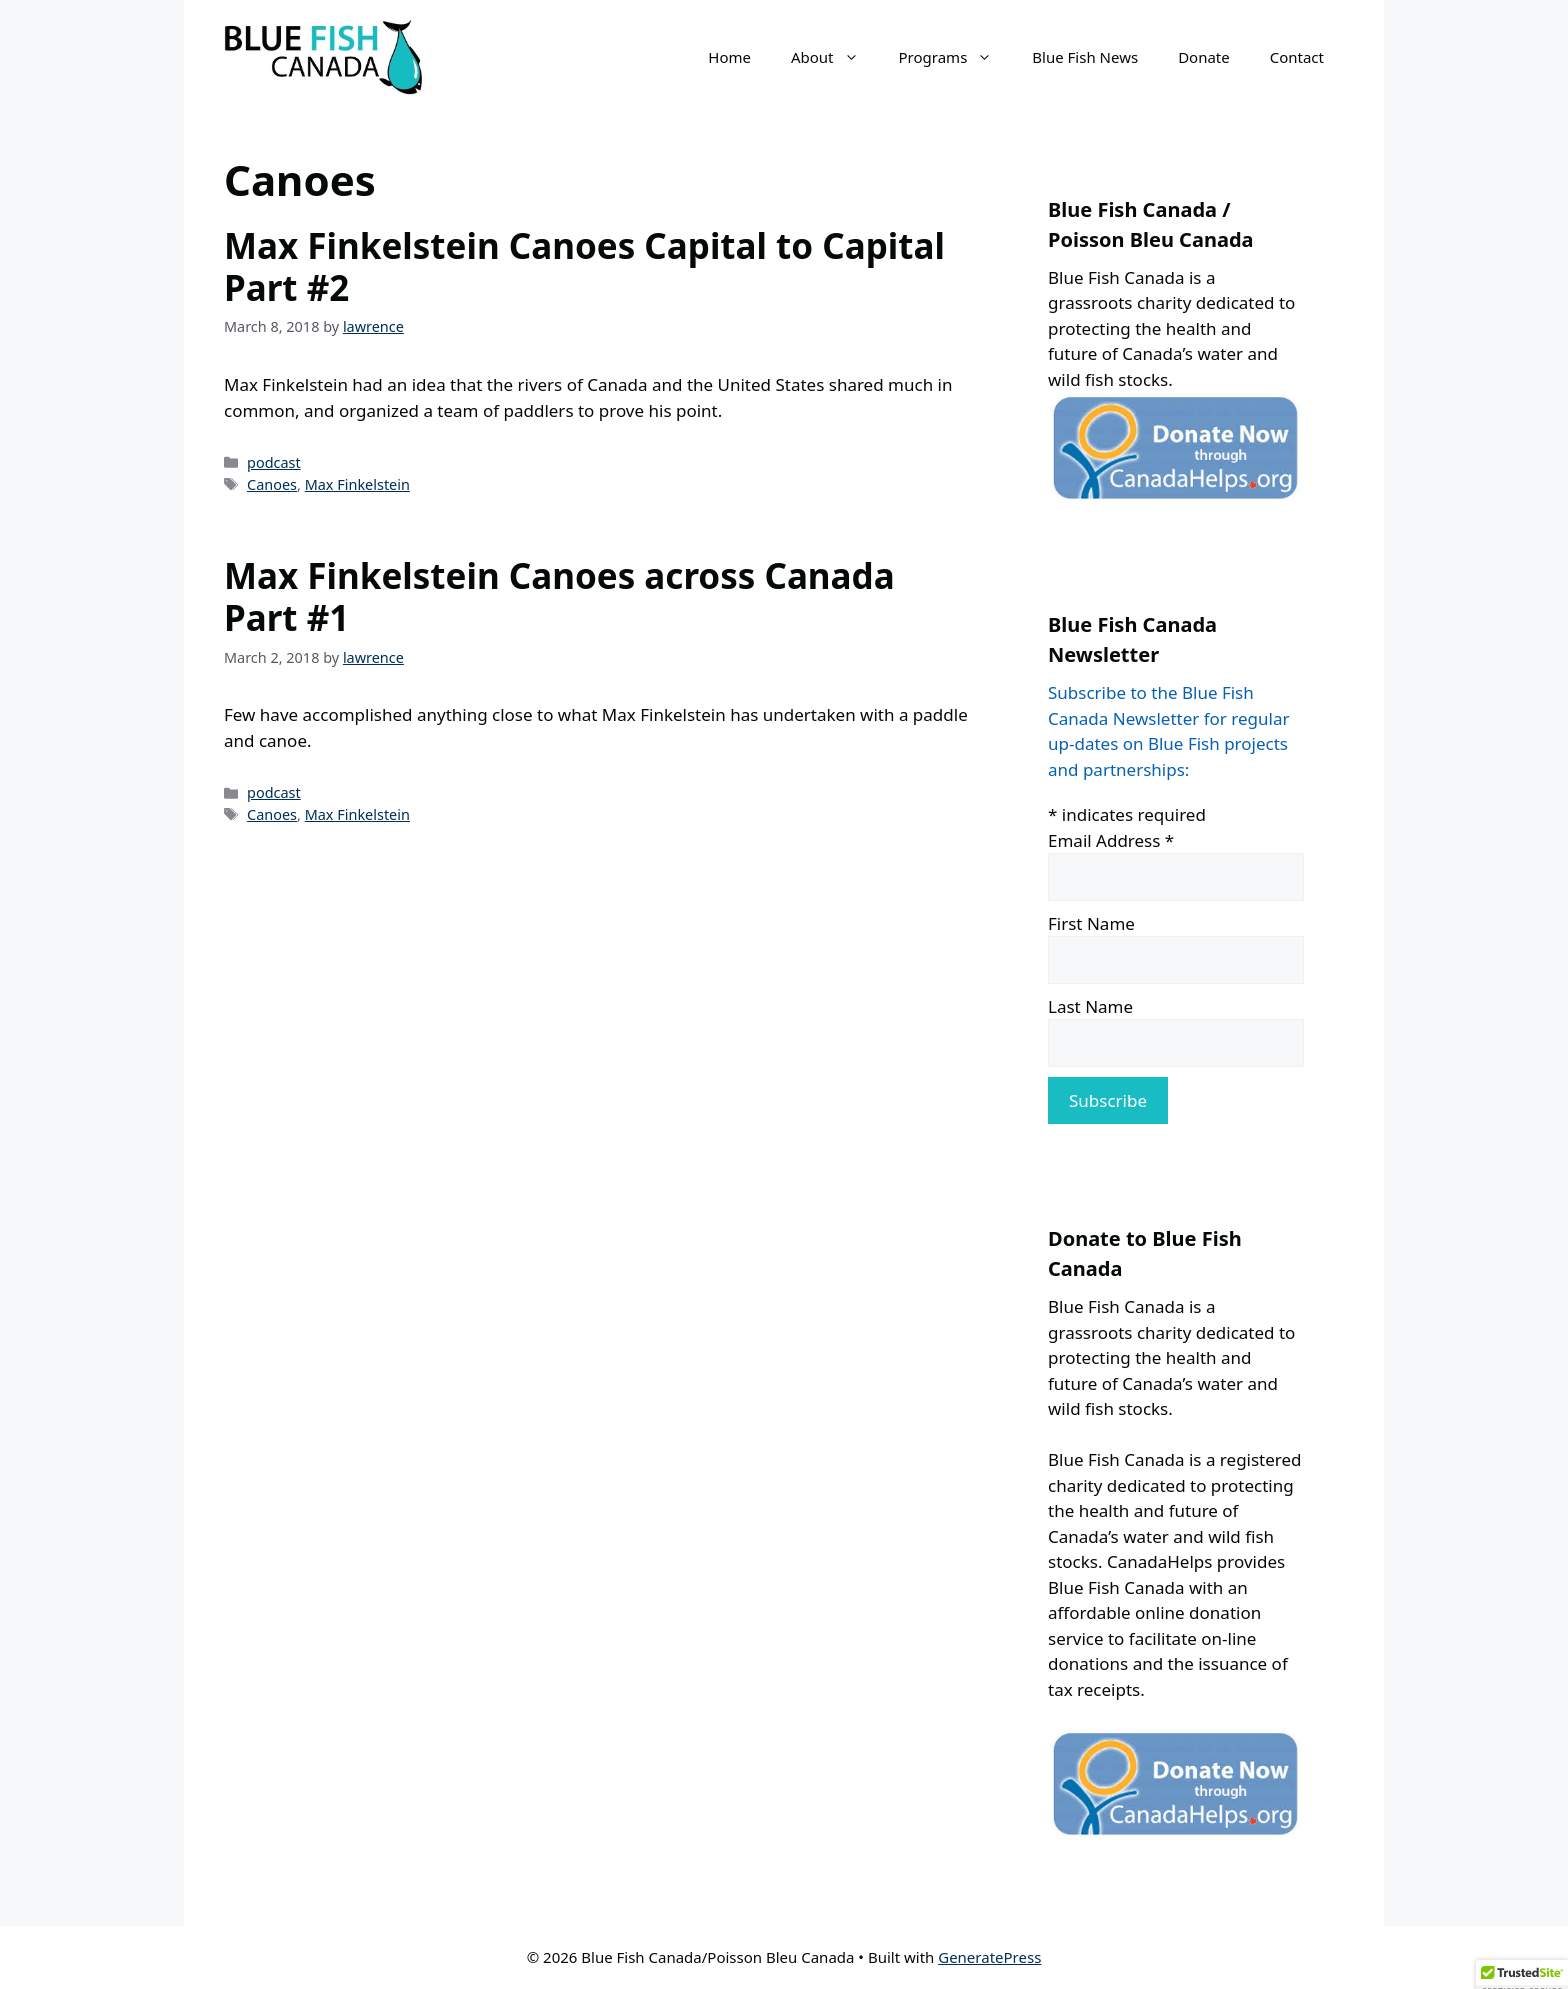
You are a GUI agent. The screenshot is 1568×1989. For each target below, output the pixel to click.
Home (729, 57)
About (835, 57)
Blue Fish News (1085, 57)
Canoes (272, 484)
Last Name (1090, 1006)
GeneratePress (989, 1957)
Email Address (1111, 840)
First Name (1091, 923)
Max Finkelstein (357, 484)
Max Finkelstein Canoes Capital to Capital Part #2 (584, 266)
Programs (956, 57)
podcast (274, 462)
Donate (1204, 57)
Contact (1297, 57)
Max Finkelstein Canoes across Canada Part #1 (559, 596)
